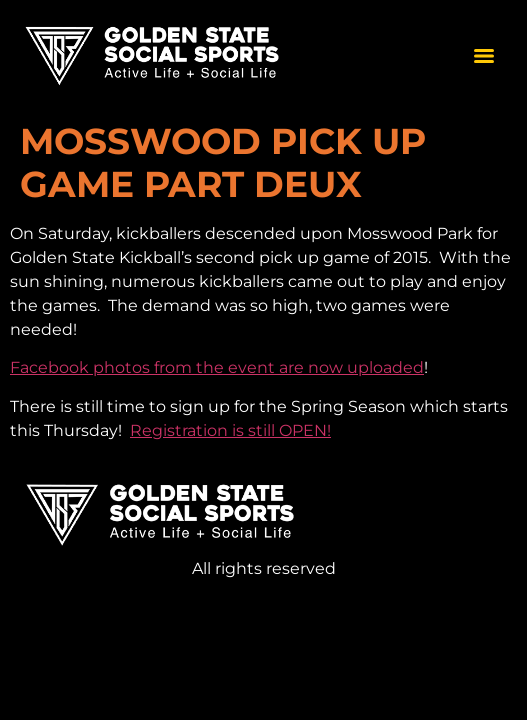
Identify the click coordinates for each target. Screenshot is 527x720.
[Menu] (484, 56)
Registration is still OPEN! (230, 430)
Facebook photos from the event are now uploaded (217, 367)
